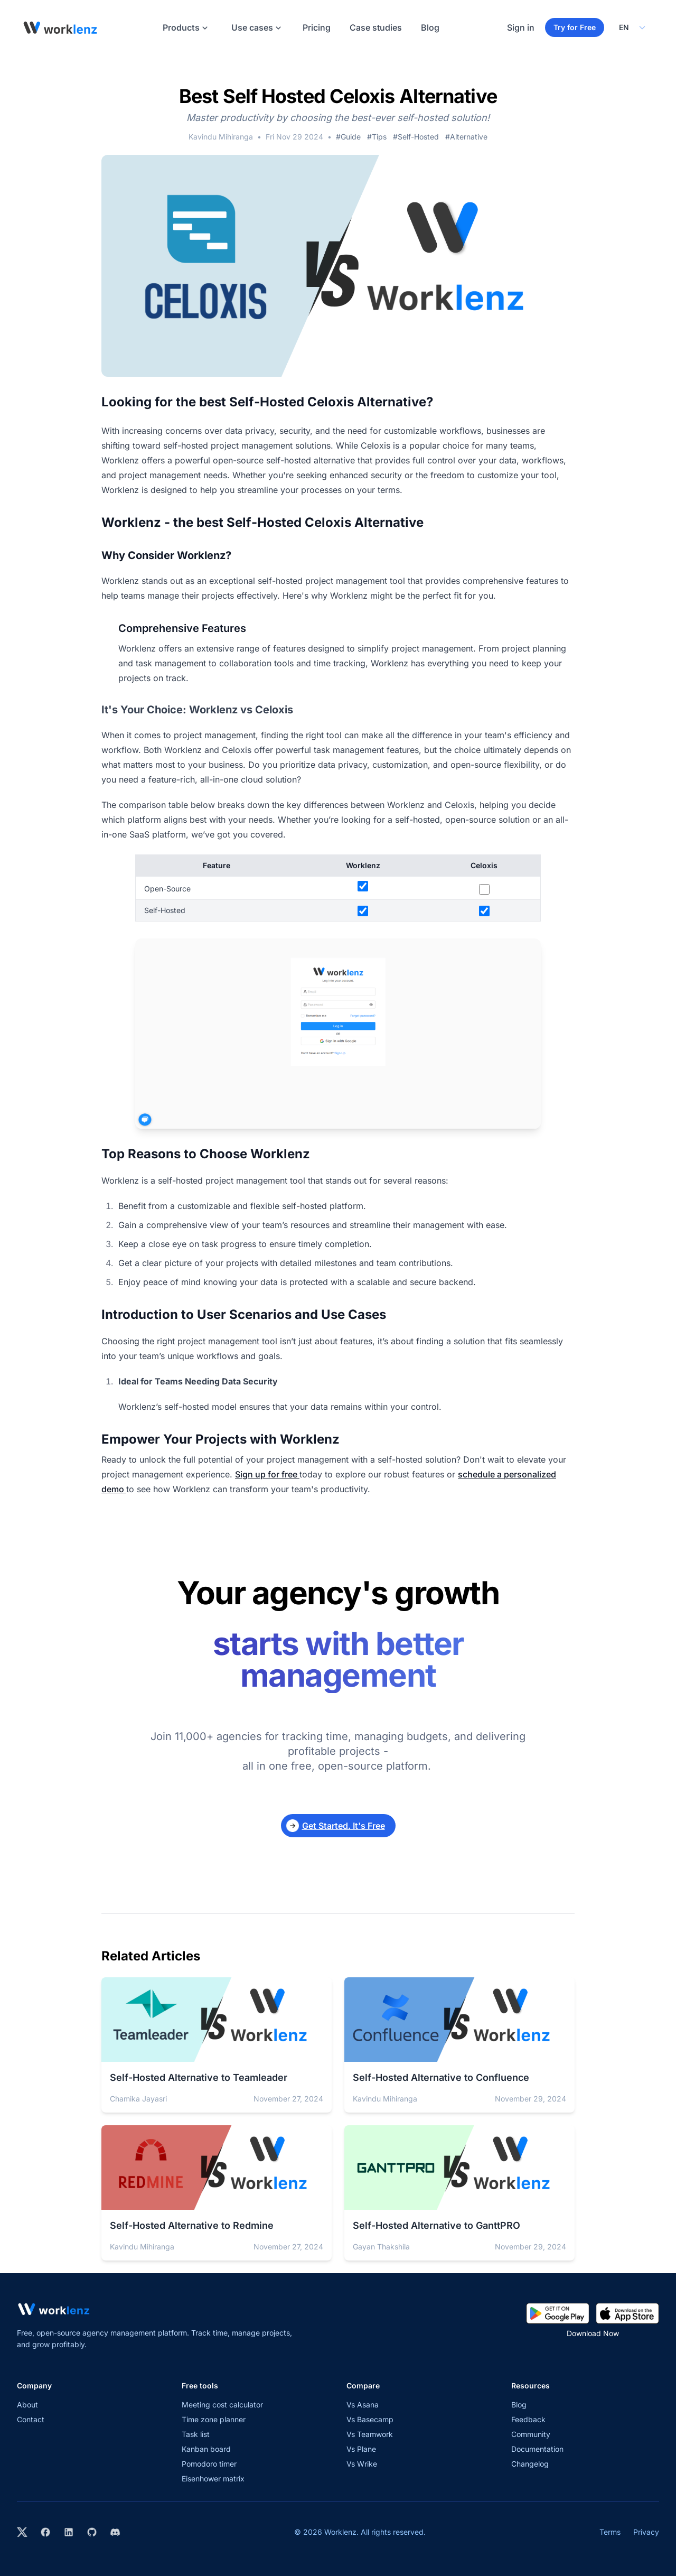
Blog (430, 27)
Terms (610, 2532)
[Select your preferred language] (632, 27)
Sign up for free (267, 1474)
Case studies (376, 27)
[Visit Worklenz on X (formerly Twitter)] (22, 2532)
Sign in (520, 27)
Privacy (646, 2532)
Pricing (317, 27)
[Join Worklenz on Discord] (115, 2532)
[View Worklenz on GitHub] (92, 2532)
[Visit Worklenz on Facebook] (45, 2532)
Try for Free (574, 27)
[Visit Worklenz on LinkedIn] (68, 2532)
